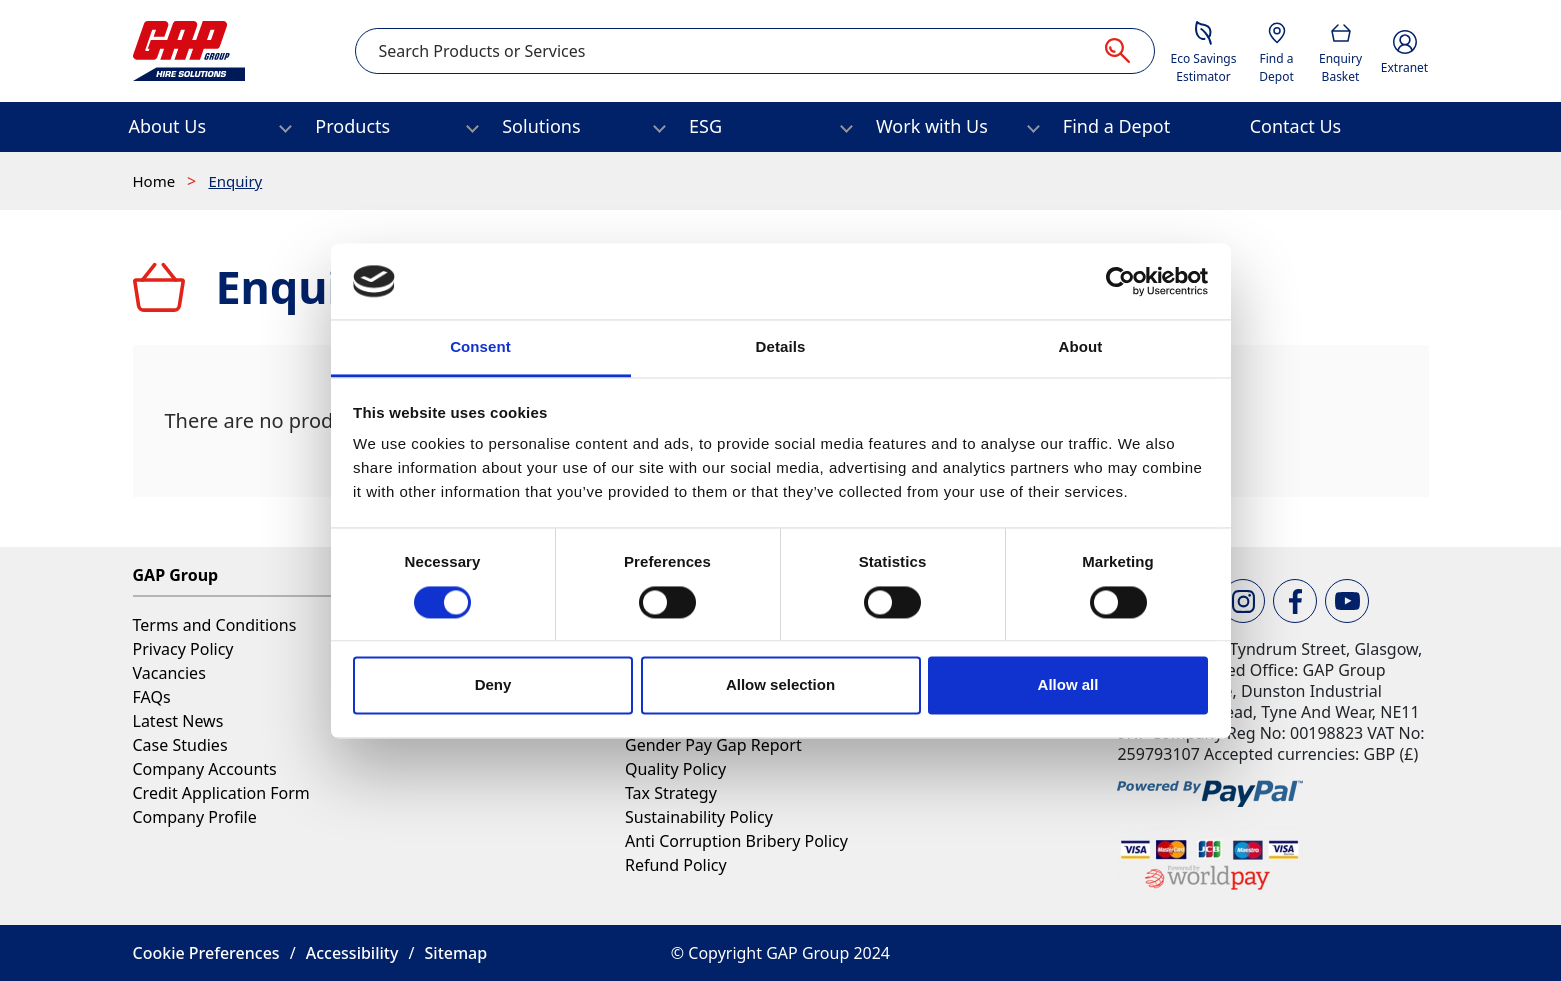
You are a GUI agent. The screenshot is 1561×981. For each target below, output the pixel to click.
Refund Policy (676, 865)
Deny (493, 685)
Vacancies (169, 673)
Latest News (178, 721)
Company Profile (195, 817)
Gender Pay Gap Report (713, 745)
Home (156, 181)
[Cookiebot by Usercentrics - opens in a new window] (1120, 281)
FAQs (152, 697)
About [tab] (1081, 347)
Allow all (1068, 685)
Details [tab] (781, 347)
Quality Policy (675, 769)
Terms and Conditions (215, 625)
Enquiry (235, 181)
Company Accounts (205, 769)
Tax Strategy (671, 793)
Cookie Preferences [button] (206, 953)
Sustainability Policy (699, 817)
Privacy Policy (183, 649)
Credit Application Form (221, 793)
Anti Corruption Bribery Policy (736, 841)
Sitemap (456, 953)
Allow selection (780, 685)
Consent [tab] (480, 347)
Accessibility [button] (352, 953)
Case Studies (180, 745)
